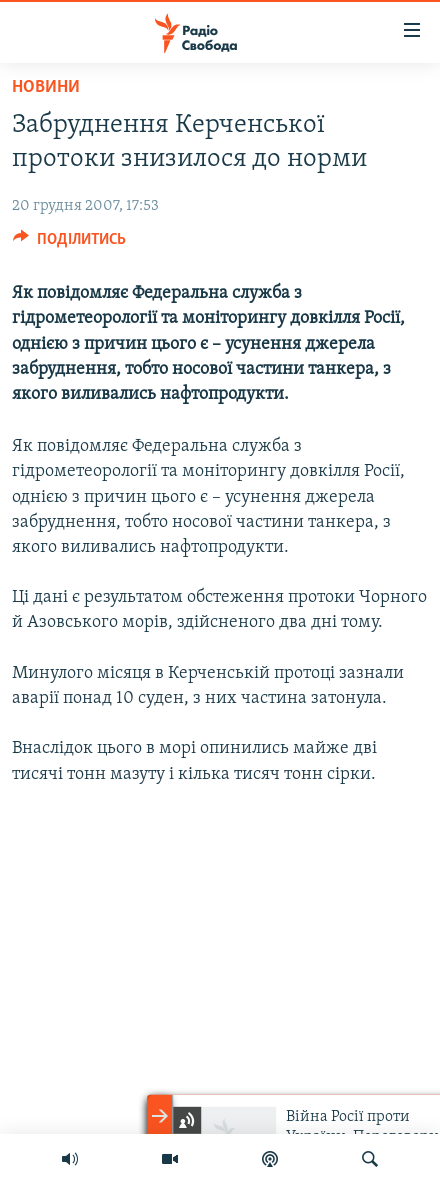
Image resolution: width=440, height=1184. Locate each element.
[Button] (69, 244)
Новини (46, 87)
